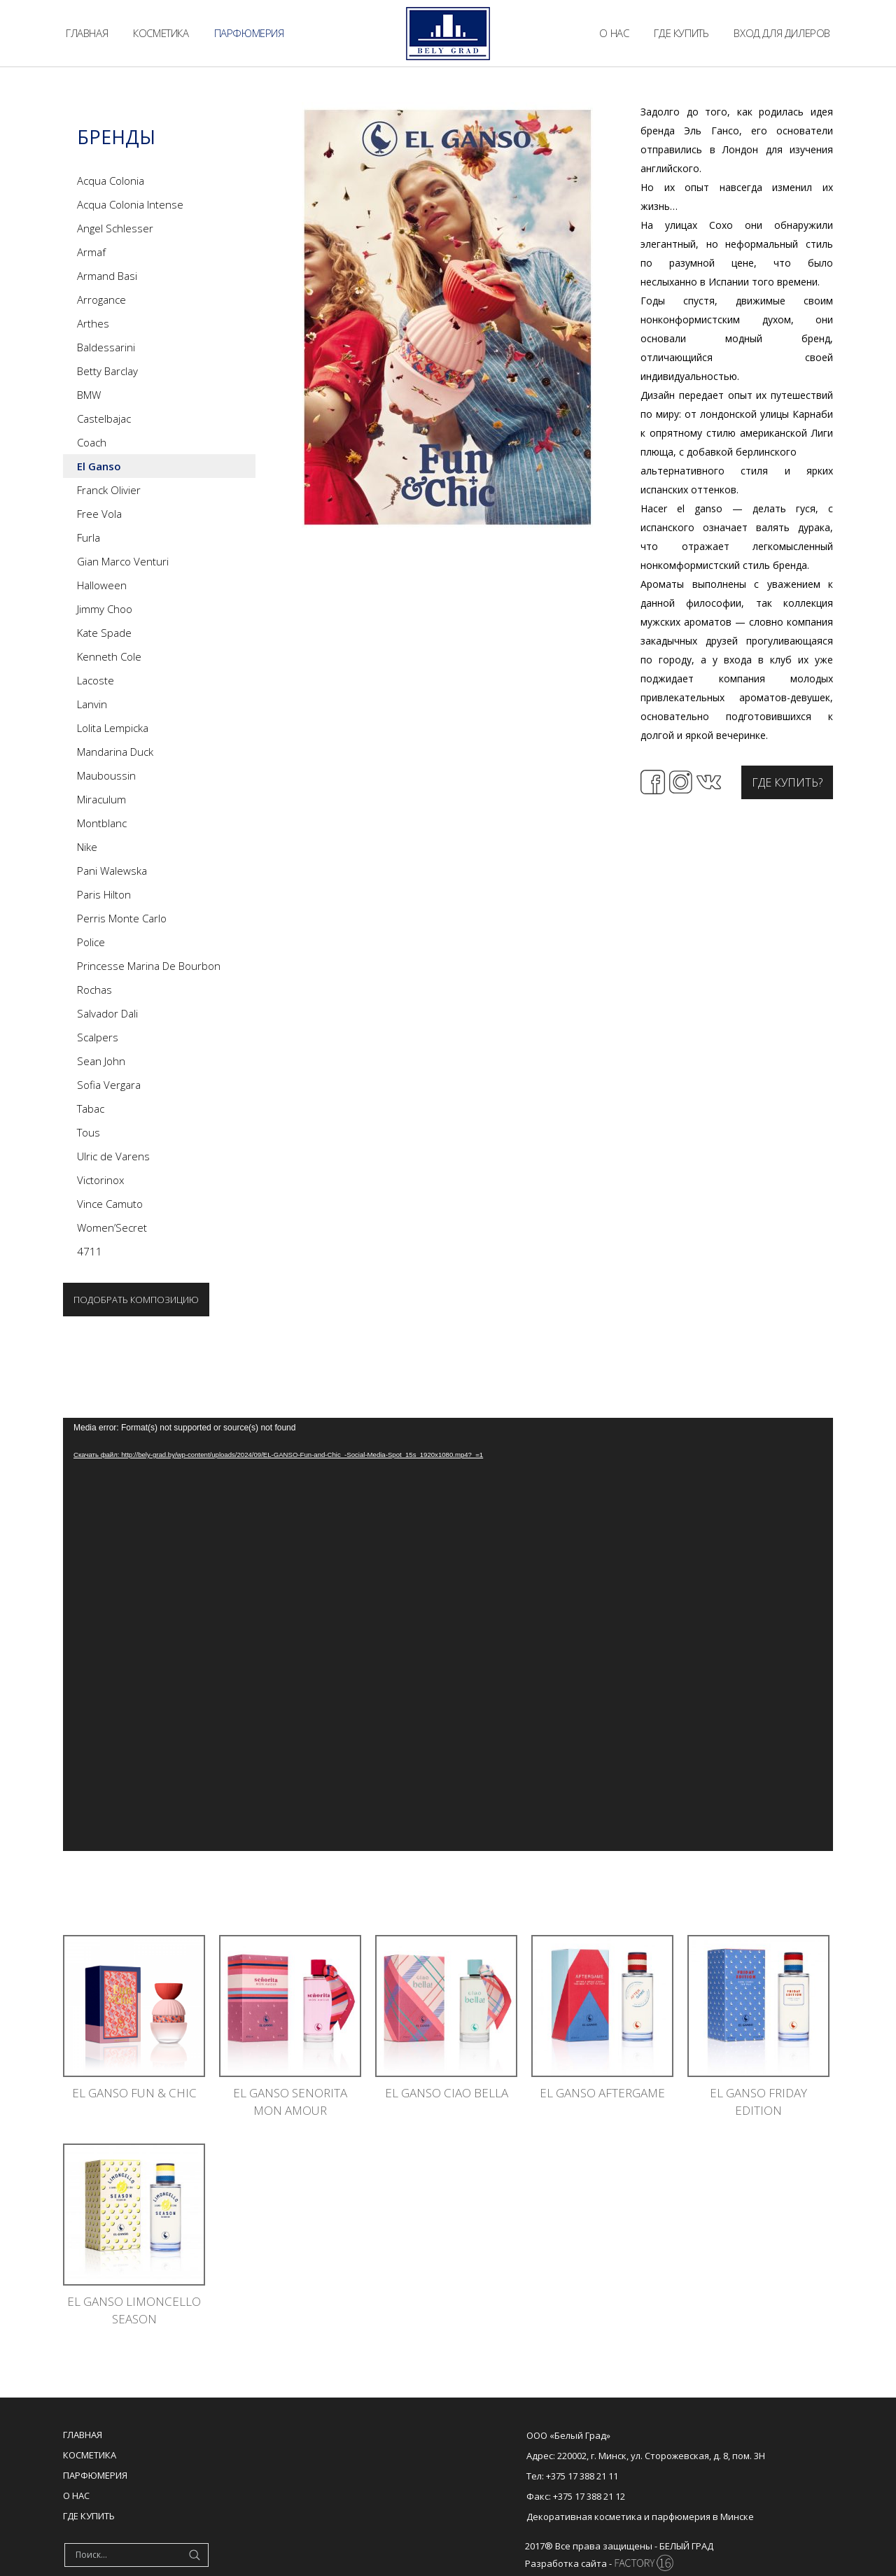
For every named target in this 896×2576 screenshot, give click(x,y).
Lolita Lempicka (112, 728)
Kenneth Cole (109, 656)
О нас (76, 2495)
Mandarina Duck (115, 752)
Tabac (90, 1108)
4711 (89, 1251)
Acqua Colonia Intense (130, 204)
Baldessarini (106, 347)
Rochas (94, 990)
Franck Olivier (109, 490)
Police (91, 942)
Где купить (89, 2516)
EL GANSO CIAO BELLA (446, 2093)
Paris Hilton (104, 894)
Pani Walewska (112, 871)
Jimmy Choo (104, 609)
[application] (448, 1634)
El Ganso (99, 466)
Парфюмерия (95, 2475)
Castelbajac (104, 418)
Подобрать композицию (136, 1299)
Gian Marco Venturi (123, 561)
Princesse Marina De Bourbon (148, 966)
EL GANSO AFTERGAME (602, 2093)
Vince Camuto (110, 1204)
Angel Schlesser (115, 228)
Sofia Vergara (109, 1085)
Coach (91, 442)
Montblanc (102, 823)
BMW (89, 395)
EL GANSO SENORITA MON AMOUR (290, 2101)
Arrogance (101, 300)
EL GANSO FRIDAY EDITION (758, 2101)
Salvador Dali (107, 1013)
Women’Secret (112, 1227)
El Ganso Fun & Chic (134, 2093)
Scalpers (97, 1037)
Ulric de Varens (113, 1156)
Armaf (91, 252)
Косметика (89, 2455)
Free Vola (99, 514)
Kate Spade (104, 633)
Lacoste (95, 680)
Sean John (101, 1061)
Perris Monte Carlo (122, 918)
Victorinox (100, 1180)
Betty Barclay (107, 371)
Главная (82, 2434)
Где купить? (787, 782)
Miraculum (101, 799)
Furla (88, 537)
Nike (87, 847)
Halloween (102, 585)
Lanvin (92, 704)
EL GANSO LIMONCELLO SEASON (134, 2310)
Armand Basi (107, 276)
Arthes (93, 323)
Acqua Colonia (110, 181)
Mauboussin (106, 775)
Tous (88, 1132)
